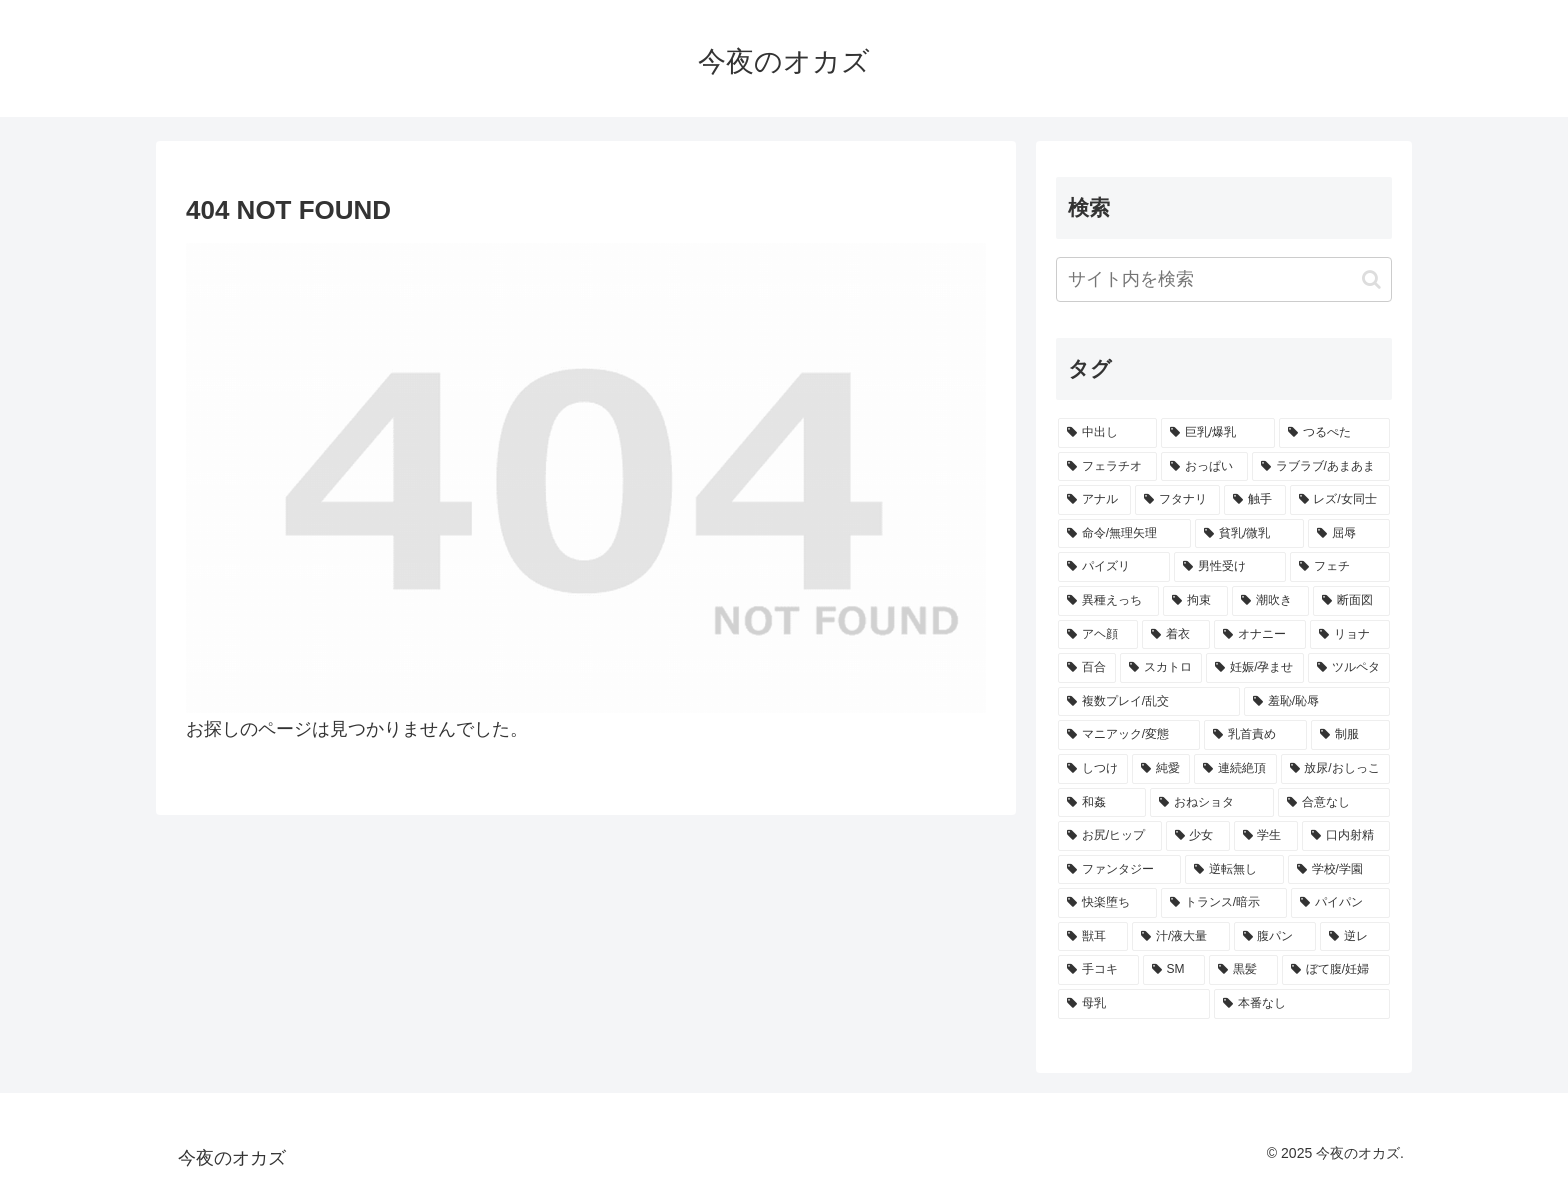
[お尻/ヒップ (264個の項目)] (1110, 836)
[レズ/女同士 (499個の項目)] (1340, 500)
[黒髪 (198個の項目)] (1243, 970)
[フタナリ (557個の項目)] (1177, 500)
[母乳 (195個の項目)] (1134, 1004)
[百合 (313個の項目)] (1087, 668)
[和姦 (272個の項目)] (1102, 803)
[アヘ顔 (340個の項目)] (1098, 635)
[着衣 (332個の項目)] (1176, 635)
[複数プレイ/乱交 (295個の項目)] (1149, 702)
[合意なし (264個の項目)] (1334, 803)
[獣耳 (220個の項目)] (1093, 937)
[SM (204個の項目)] (1174, 970)
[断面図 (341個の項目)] (1351, 601)
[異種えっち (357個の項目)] (1108, 601)
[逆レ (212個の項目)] (1355, 937)
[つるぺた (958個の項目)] (1334, 433)
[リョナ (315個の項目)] (1350, 635)
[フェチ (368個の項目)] (1340, 567)
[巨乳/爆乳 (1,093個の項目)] (1218, 433)
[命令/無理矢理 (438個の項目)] (1124, 534)
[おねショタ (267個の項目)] (1212, 803)
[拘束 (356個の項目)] (1195, 601)
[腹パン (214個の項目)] (1275, 937)
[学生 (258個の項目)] (1266, 836)
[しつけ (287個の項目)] (1093, 769)
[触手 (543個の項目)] (1254, 500)
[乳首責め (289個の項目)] (1255, 735)
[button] (1371, 279)
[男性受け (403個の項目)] (1230, 567)
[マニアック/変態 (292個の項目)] (1129, 735)
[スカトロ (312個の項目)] (1161, 668)
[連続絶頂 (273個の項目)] (1235, 769)
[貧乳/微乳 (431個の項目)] (1249, 534)
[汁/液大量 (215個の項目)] (1181, 937)
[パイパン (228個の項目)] (1340, 903)
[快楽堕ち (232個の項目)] (1107, 903)
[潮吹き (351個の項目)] (1270, 601)
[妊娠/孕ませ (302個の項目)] (1255, 668)
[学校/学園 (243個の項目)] (1339, 870)
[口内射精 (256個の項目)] (1346, 836)
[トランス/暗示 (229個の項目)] (1224, 903)
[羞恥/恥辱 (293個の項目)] (1317, 702)
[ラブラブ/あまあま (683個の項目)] (1321, 467)
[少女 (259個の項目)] (1198, 836)
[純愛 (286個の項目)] (1161, 769)
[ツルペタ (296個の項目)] (1349, 668)
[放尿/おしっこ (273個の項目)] (1336, 769)
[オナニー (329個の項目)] (1260, 635)
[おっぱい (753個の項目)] (1204, 467)
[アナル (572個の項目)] (1094, 500)
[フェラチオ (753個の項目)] (1107, 467)
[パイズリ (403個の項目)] (1114, 567)
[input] (1224, 279)
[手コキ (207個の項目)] (1098, 970)
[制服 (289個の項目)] (1350, 735)
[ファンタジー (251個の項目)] (1119, 870)
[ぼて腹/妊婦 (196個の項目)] (1336, 970)
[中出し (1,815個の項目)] (1107, 433)
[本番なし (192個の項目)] (1302, 1004)
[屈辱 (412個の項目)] (1349, 534)
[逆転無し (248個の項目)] (1234, 870)
